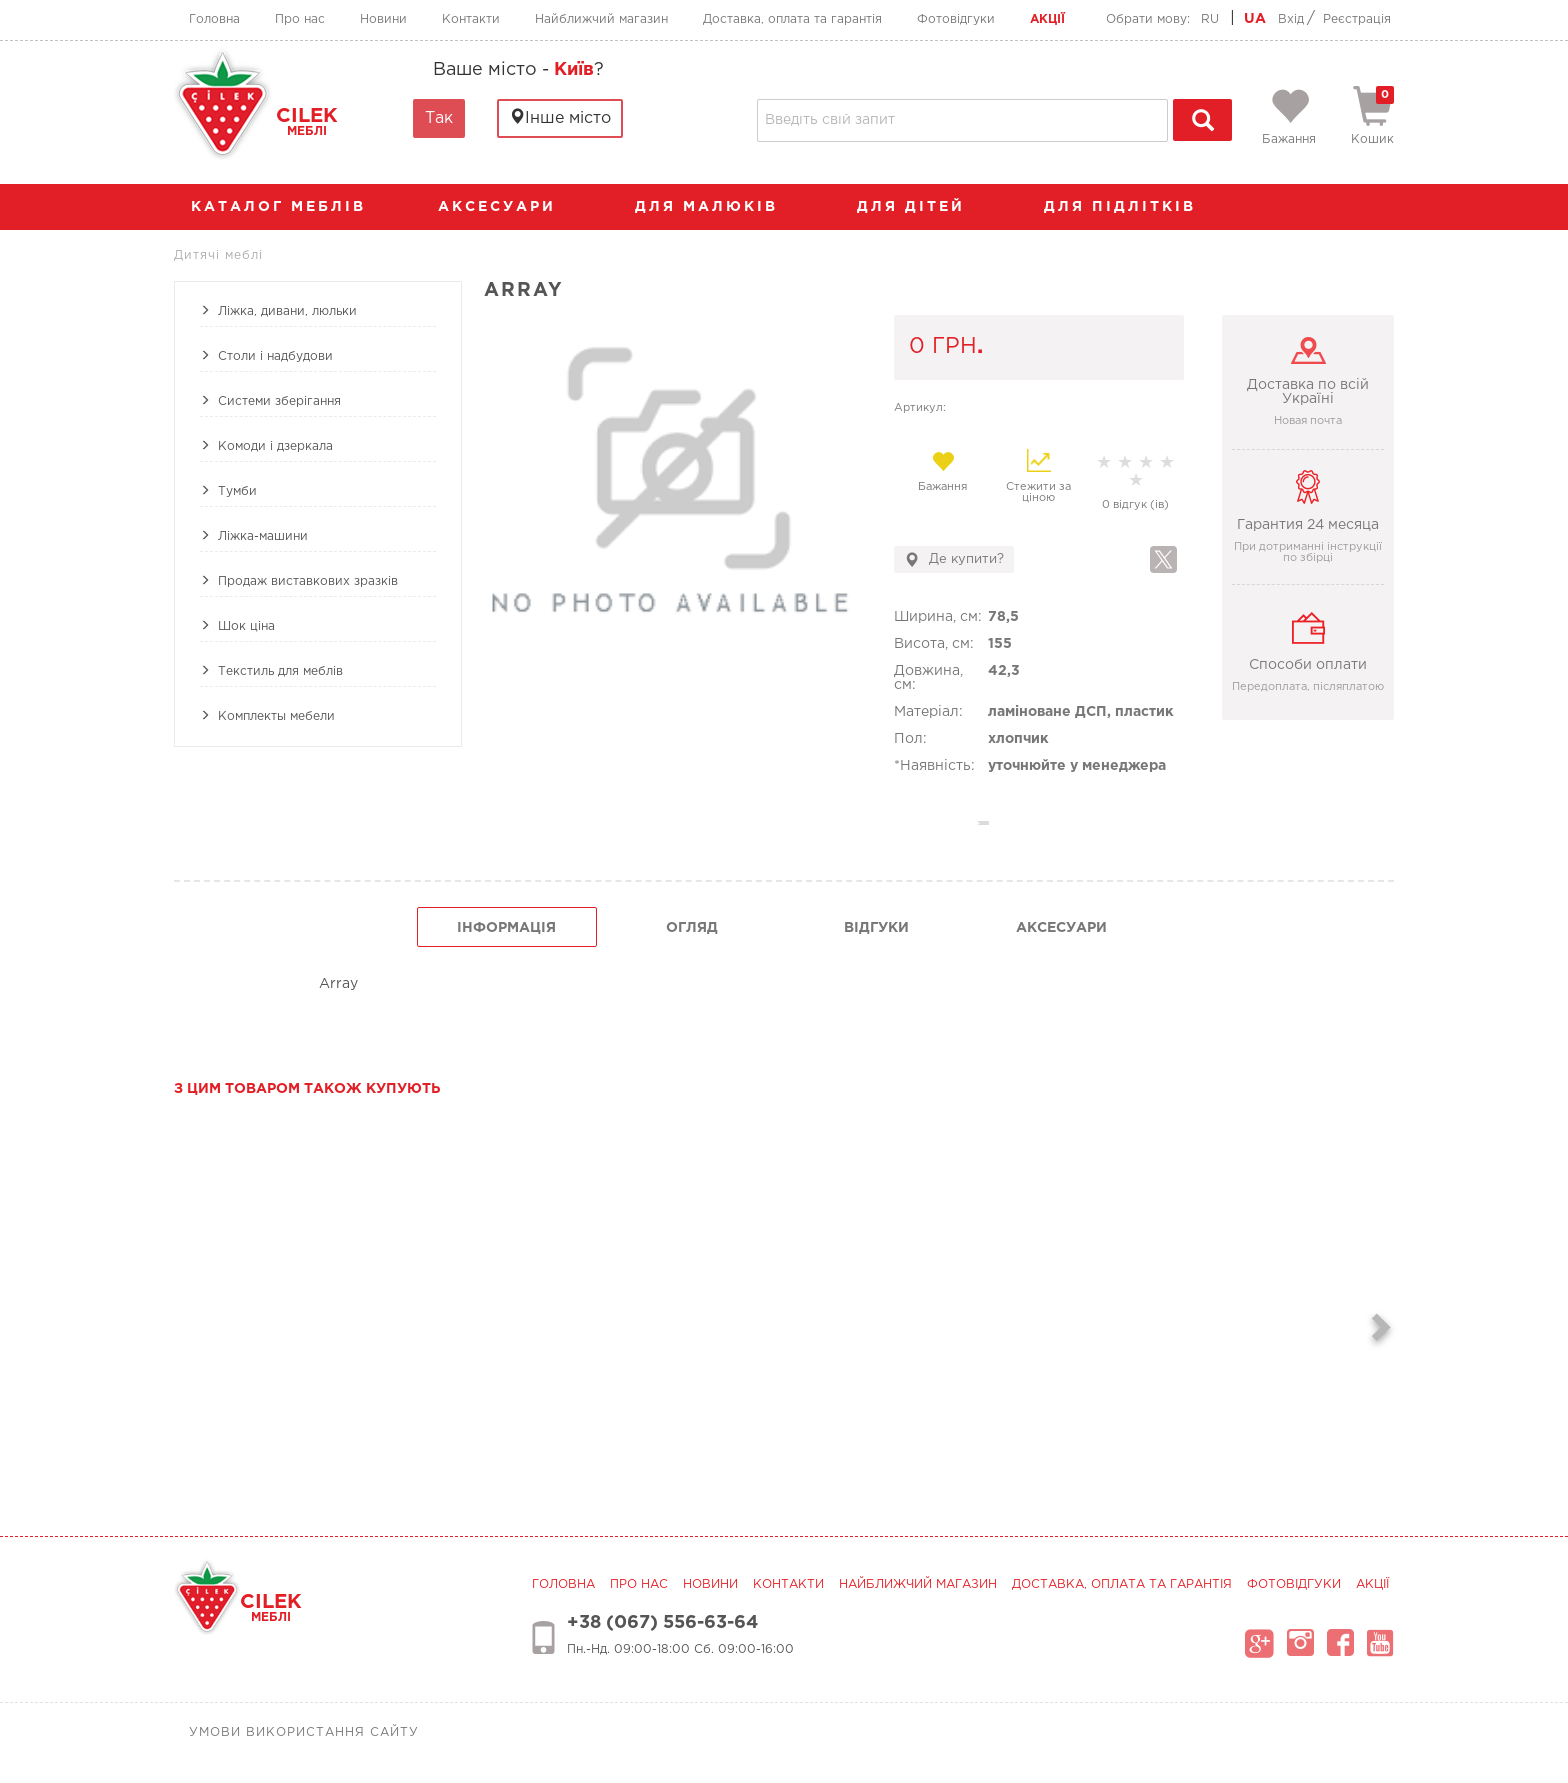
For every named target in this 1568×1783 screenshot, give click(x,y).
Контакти (471, 19)
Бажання (942, 471)
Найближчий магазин (601, 19)
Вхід (1291, 19)
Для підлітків (1130, 207)
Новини (383, 19)
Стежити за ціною (1038, 476)
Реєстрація (1357, 19)
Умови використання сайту (304, 1732)
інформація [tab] (506, 928)
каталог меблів (285, 207)
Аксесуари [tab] (1061, 928)
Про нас (300, 19)
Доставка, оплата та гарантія (792, 19)
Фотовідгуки (956, 19)
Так (439, 118)
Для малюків (716, 207)
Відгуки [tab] (876, 928)
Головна (214, 19)
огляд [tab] (692, 928)
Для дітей (921, 207)
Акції (1047, 19)
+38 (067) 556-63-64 (662, 1623)
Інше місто (560, 117)
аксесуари (507, 207)
